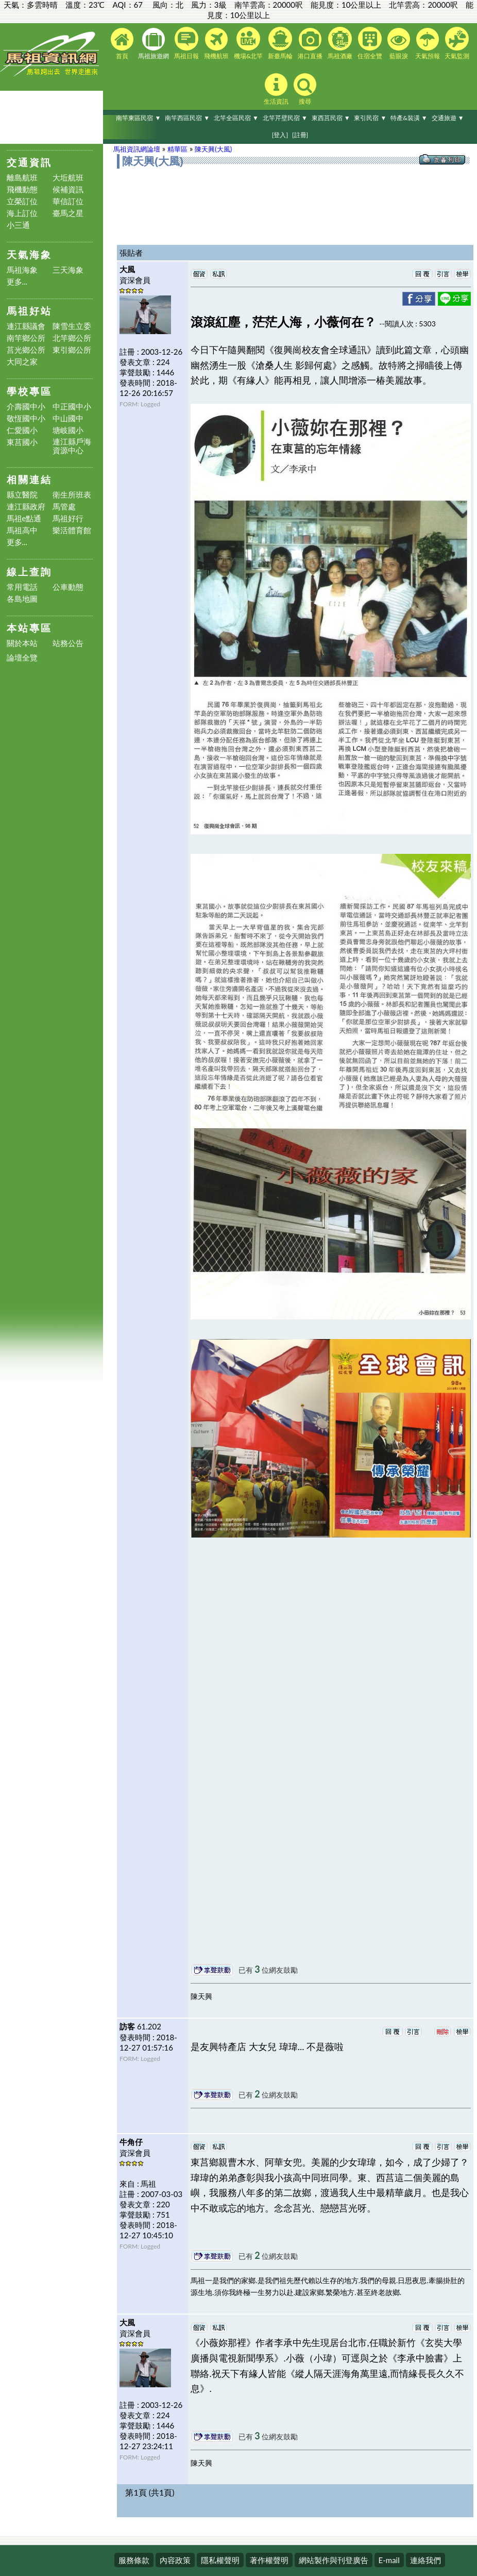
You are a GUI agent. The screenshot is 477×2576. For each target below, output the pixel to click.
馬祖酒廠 (340, 43)
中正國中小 (72, 406)
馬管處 (64, 506)
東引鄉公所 (72, 349)
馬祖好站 (29, 311)
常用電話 (22, 587)
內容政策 (175, 2560)
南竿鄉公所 (26, 338)
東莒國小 (22, 442)
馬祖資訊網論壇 (136, 149)
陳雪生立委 (72, 326)
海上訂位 (22, 213)
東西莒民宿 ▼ (331, 118)
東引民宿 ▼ (370, 118)
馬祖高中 (22, 530)
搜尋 (305, 89)
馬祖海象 (22, 270)
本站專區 (29, 628)
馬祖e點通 (24, 518)
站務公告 (68, 643)
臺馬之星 (68, 213)
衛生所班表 (72, 494)
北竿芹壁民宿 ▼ (285, 118)
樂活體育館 (72, 530)
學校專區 (29, 391)
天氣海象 (29, 254)
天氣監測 (457, 43)
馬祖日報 (186, 43)
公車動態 (68, 587)
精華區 (177, 149)
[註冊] (300, 135)
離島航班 (22, 177)
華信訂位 (68, 201)
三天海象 (68, 270)
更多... (17, 281)
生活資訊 (276, 89)
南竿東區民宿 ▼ (138, 118)
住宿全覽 (369, 43)
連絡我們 (425, 2560)
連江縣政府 (26, 506)
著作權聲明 (269, 2560)
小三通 (18, 225)
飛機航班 (216, 44)
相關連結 (29, 479)
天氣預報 (427, 44)
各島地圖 (22, 599)
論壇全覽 (22, 657)
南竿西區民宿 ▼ (187, 118)
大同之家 (22, 361)
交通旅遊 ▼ (448, 118)
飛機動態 (22, 189)
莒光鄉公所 (26, 349)
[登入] (280, 135)
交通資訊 (29, 162)
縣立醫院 (22, 494)
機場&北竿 (248, 43)
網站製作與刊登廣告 (333, 2560)
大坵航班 (68, 177)
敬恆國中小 (26, 418)
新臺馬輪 (280, 43)
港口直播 (310, 44)
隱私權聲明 (220, 2560)
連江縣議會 (26, 326)
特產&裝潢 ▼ (409, 118)
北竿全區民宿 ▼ (236, 118)
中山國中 (68, 418)
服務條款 (133, 2560)
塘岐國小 (68, 430)
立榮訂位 (22, 201)
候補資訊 (68, 189)
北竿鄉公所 (72, 338)
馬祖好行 (68, 518)
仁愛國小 (22, 430)
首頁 (122, 44)
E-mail (389, 2560)
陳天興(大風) (213, 149)
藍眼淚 (398, 44)
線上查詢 (29, 571)
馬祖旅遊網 (153, 44)
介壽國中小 (26, 406)
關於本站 (22, 643)
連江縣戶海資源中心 (72, 446)
